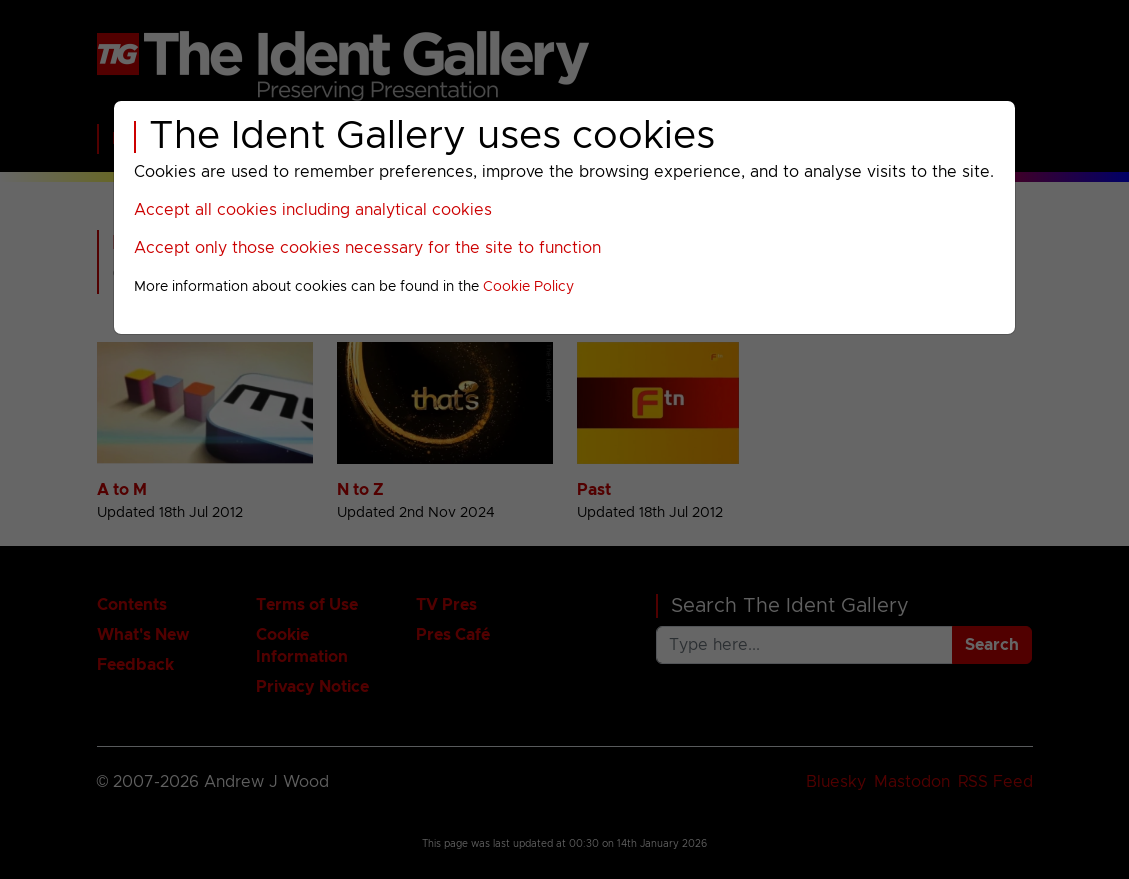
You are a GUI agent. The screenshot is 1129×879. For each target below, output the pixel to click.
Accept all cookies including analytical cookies (313, 210)
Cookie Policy (528, 287)
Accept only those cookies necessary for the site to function (367, 248)
